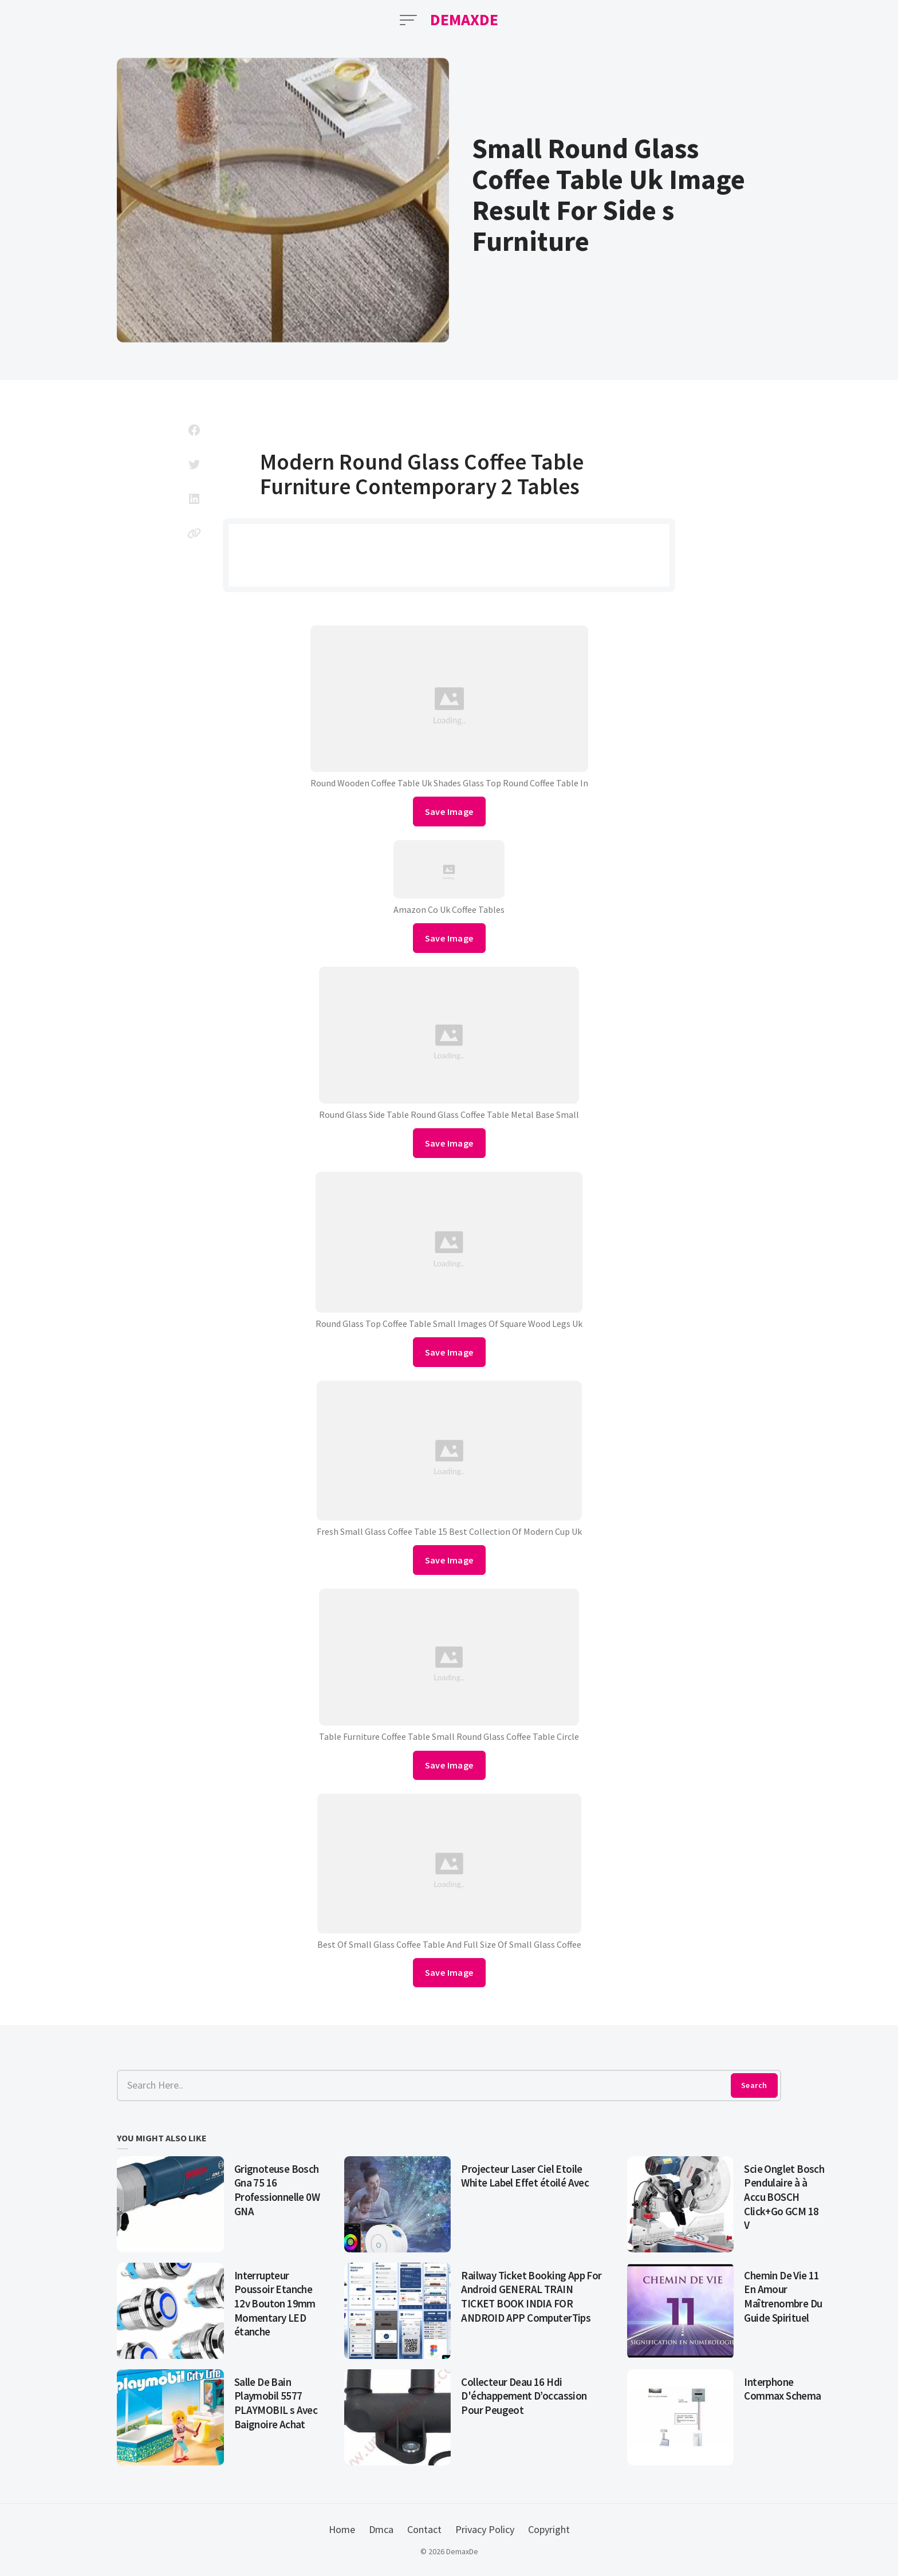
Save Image (449, 811)
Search (754, 2085)
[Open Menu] (408, 20)
